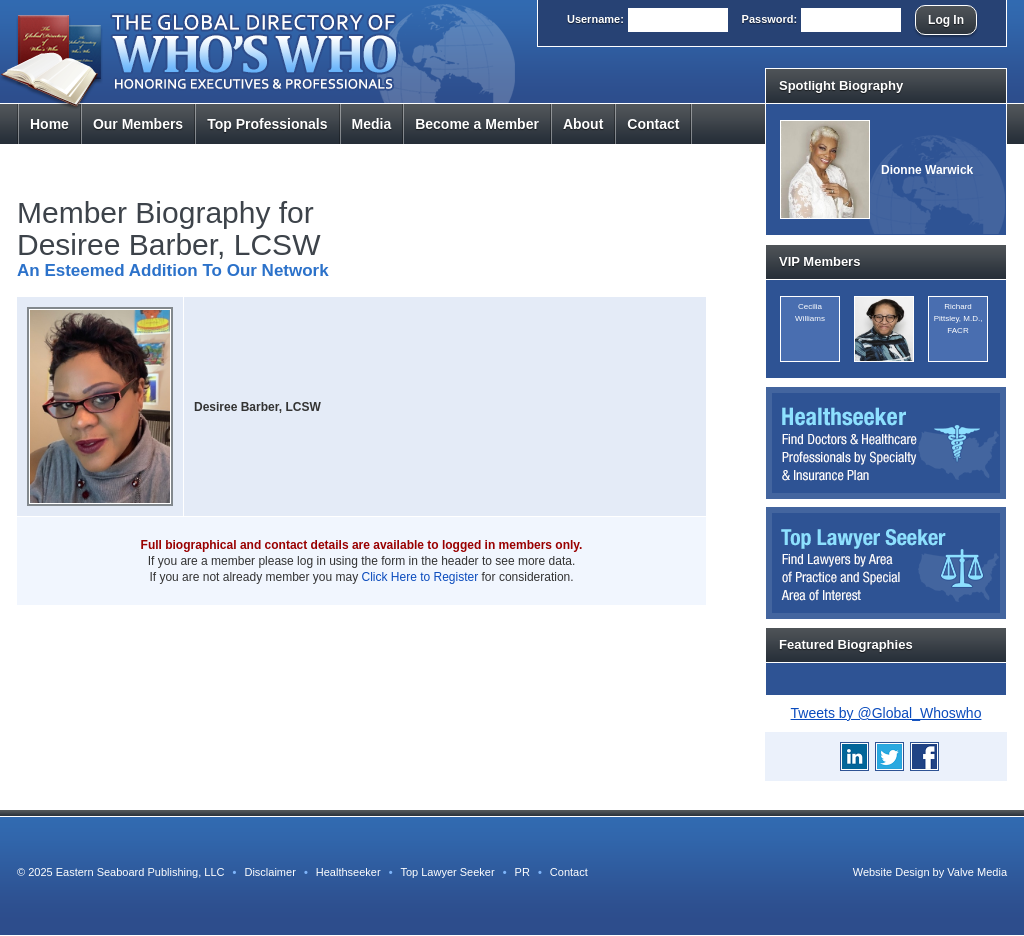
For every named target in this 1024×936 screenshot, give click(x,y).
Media (372, 124)
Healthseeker (348, 872)
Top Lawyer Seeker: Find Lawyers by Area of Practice (886, 563)
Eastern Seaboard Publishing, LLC (140, 872)
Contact (653, 124)
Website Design (891, 872)
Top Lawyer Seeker (447, 872)
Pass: (770, 19)
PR (522, 872)
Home (49, 124)
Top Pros (267, 124)
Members (138, 124)
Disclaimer (269, 872)
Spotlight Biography (841, 85)
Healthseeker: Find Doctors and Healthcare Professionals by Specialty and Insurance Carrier (886, 443)
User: (595, 19)
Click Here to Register (420, 577)
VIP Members (819, 261)
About (583, 124)
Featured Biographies (846, 644)
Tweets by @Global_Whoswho (886, 713)
